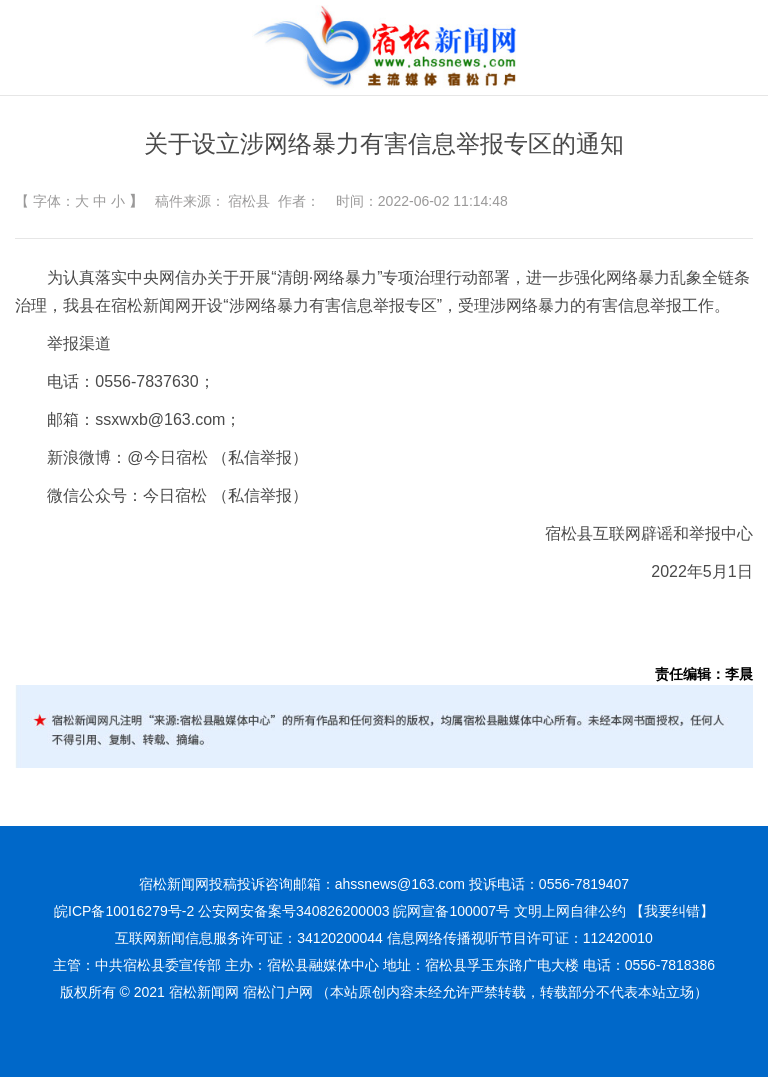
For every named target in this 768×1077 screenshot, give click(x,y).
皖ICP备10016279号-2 (124, 911)
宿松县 (249, 201)
